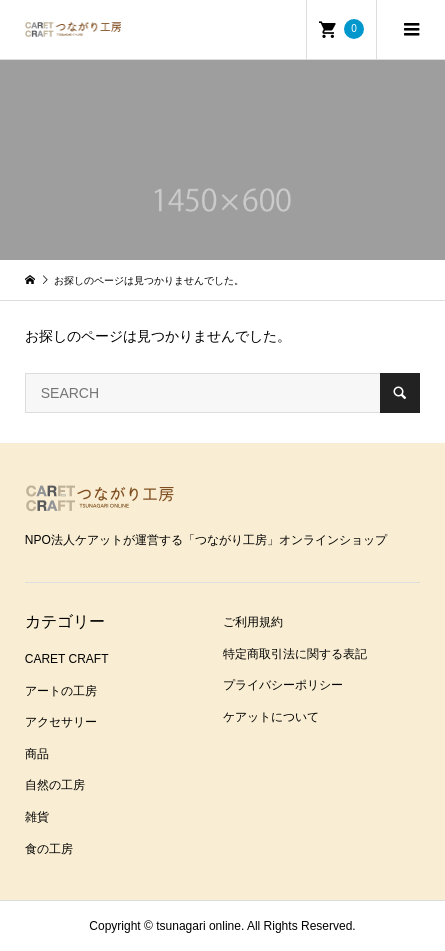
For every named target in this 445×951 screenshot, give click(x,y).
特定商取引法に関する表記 (295, 654)
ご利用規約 (253, 622)
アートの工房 (61, 691)
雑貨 (37, 817)
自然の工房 (55, 785)
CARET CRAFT (67, 659)
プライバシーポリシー (283, 685)
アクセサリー (61, 722)
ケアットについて (271, 717)
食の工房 (49, 849)
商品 (37, 754)
